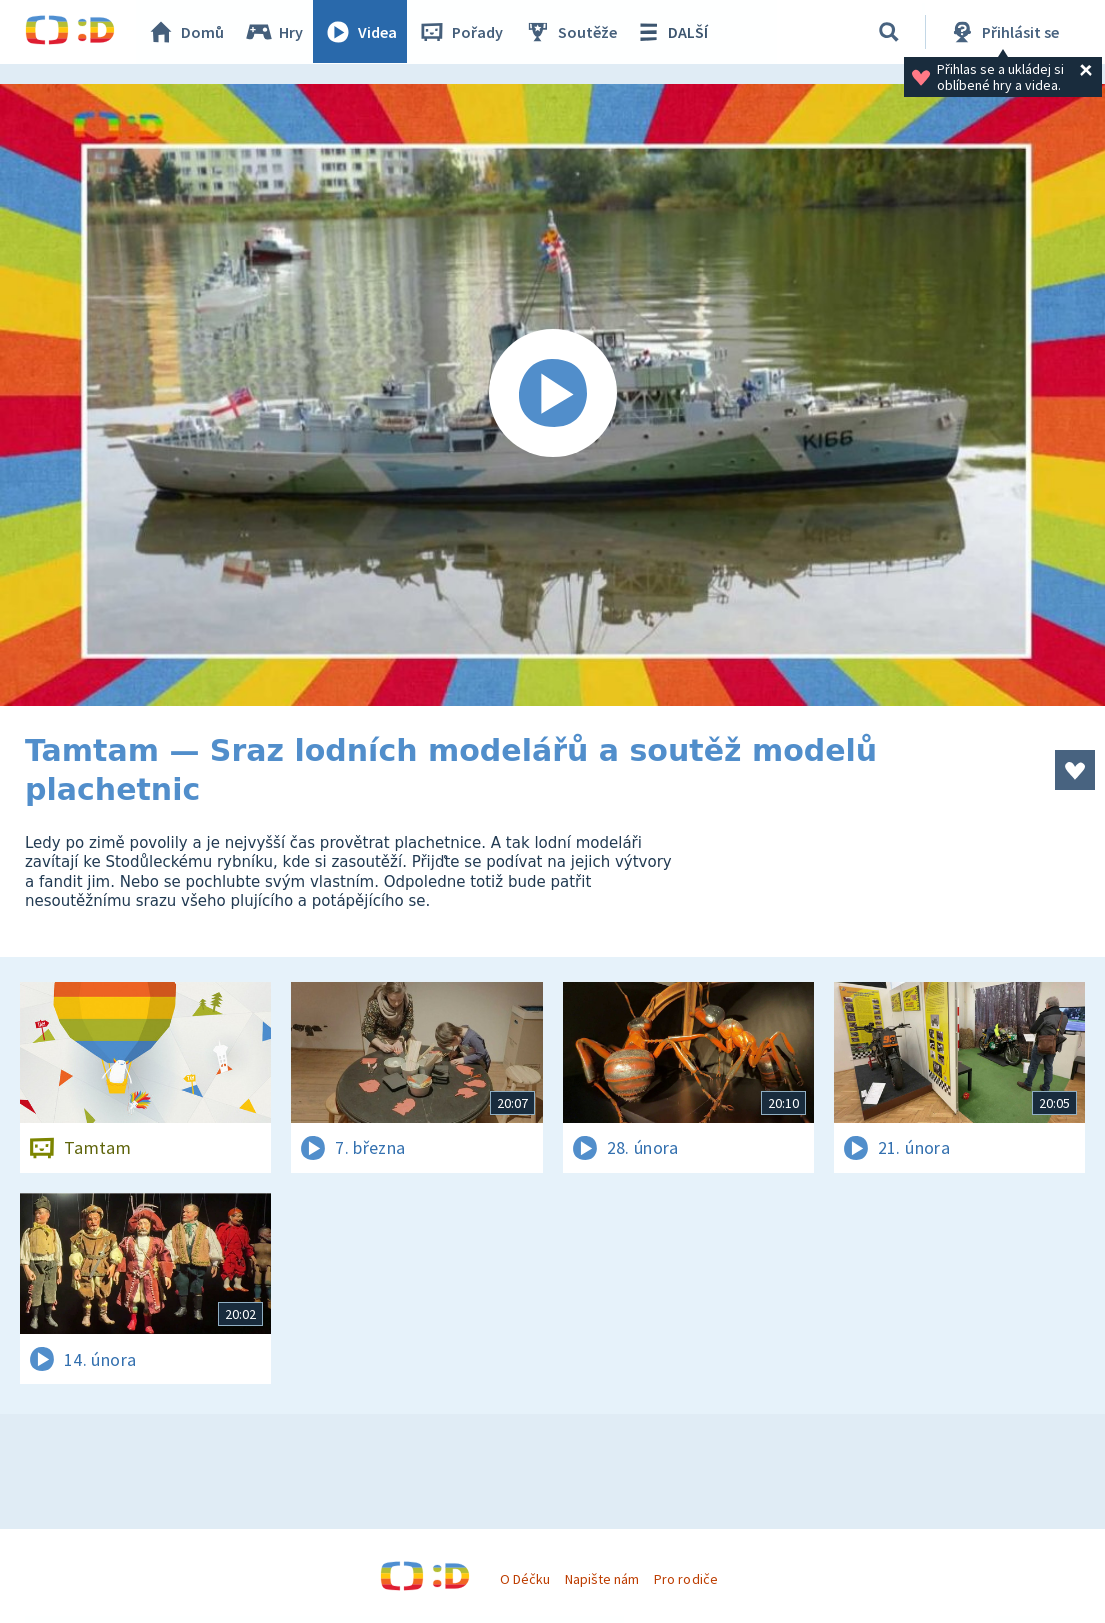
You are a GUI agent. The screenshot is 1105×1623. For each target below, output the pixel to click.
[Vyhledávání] (889, 32)
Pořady (461, 32)
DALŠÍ (671, 32)
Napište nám (602, 1579)
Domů (186, 32)
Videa (361, 32)
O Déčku (525, 1579)
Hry (274, 32)
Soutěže (571, 32)
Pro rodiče (685, 1579)
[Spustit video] (552, 395)
